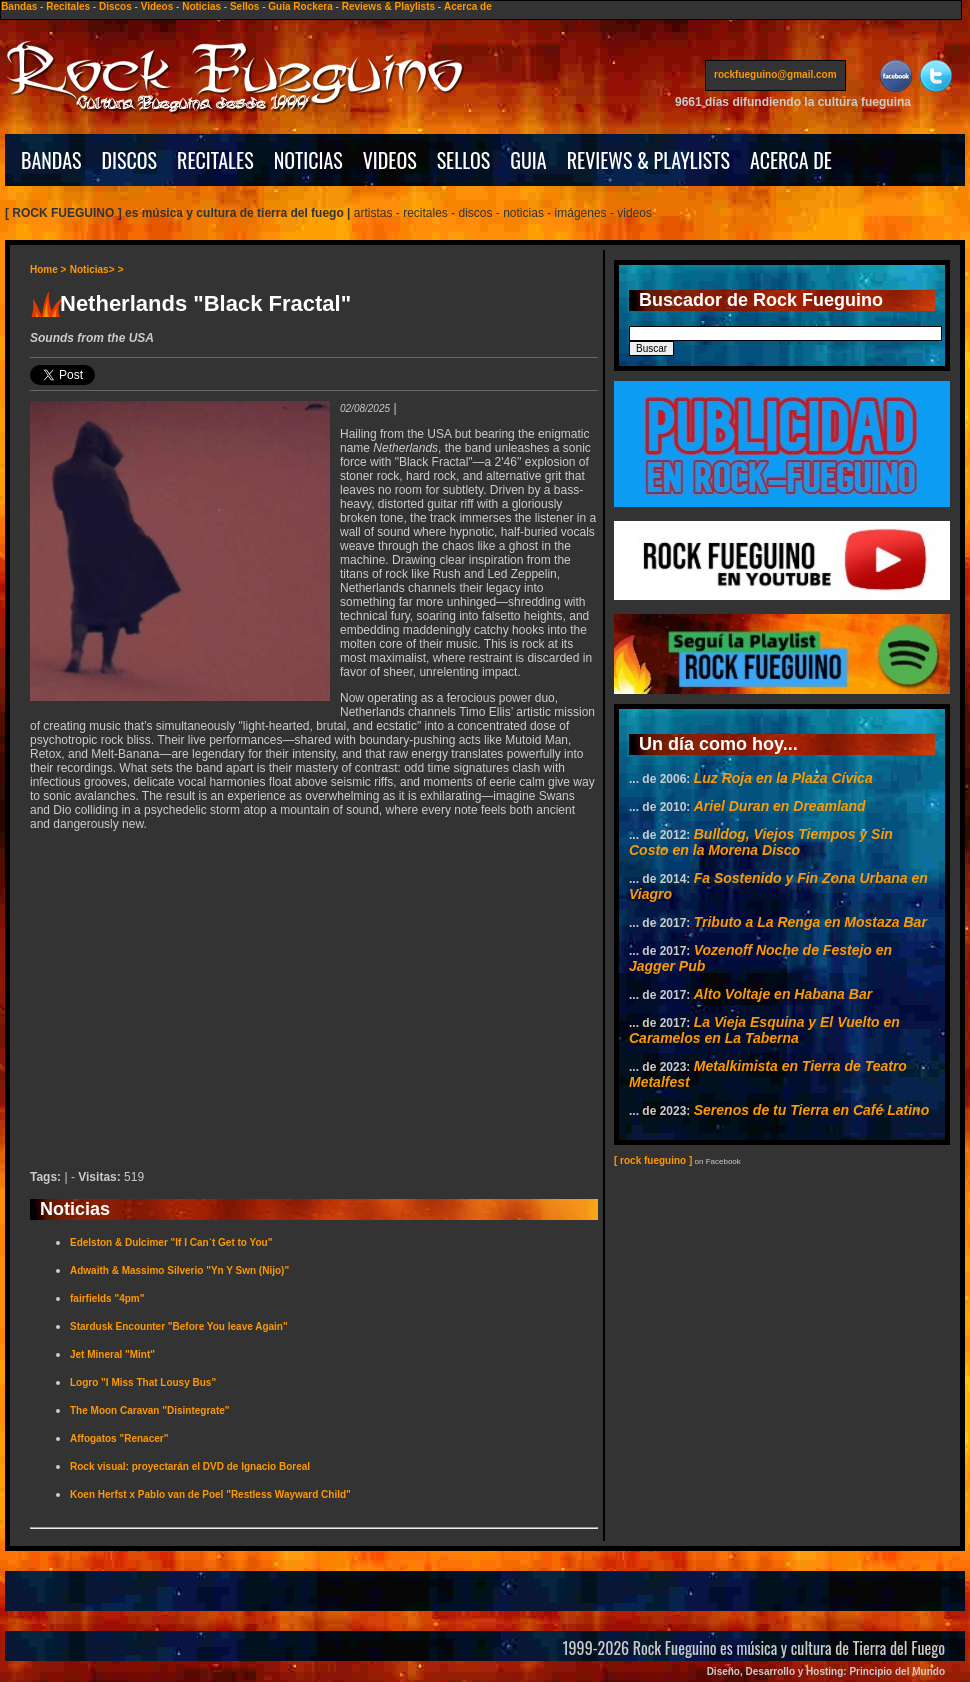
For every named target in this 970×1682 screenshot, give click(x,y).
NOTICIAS (308, 160)
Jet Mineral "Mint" (112, 1354)
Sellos (244, 6)
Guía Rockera (300, 6)
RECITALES (215, 160)
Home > (48, 269)
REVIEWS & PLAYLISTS (648, 160)
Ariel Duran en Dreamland (780, 806)
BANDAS (51, 160)
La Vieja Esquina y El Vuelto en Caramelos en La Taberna (764, 1030)
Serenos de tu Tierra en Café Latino (811, 1110)
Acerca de (468, 6)
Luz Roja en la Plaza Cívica (783, 778)
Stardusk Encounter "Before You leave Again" (179, 1326)
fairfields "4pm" (107, 1298)
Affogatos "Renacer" (119, 1438)
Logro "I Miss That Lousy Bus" (143, 1382)
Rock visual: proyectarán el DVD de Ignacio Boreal (190, 1466)
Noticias (201, 6)
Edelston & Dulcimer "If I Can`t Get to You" (171, 1242)
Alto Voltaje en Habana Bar (783, 994)
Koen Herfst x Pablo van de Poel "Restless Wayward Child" (210, 1494)
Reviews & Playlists (388, 6)
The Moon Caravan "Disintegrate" (150, 1410)
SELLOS (464, 160)
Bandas (19, 6)
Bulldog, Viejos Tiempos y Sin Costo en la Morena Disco (761, 842)
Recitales (68, 6)
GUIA (528, 160)
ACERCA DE (791, 160)
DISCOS (130, 160)
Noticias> (92, 269)
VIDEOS (390, 160)
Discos (115, 6)
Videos (157, 6)
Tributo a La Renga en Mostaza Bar (810, 922)
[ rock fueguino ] (653, 1160)
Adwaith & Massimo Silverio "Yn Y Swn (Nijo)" (179, 1270)
